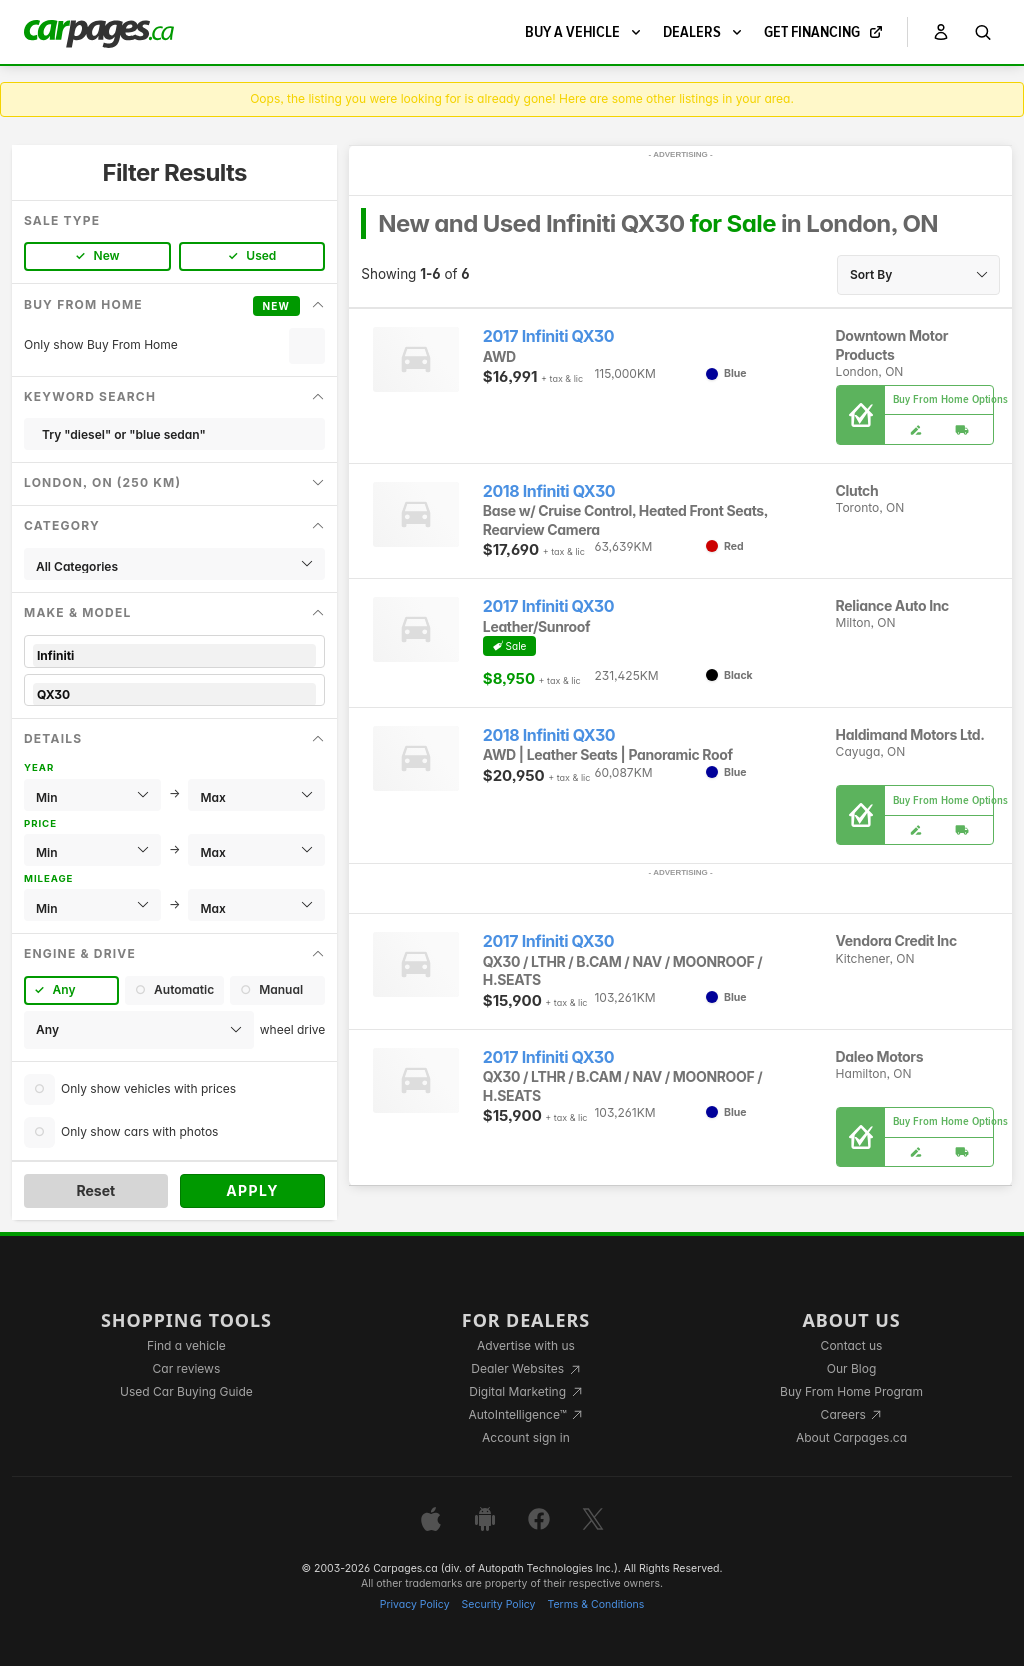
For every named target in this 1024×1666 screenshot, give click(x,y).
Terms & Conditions (595, 1604)
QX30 (174, 694)
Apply (252, 1190)
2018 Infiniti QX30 (549, 491)
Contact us (852, 1345)
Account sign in (526, 1437)
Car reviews (187, 1368)
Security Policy (499, 1604)
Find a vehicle (186, 1345)
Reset (95, 1190)
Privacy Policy (415, 1604)
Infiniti (174, 655)
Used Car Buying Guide (186, 1391)
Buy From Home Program (851, 1391)
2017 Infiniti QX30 (548, 336)
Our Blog (851, 1368)
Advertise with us (526, 1345)
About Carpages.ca (851, 1437)
